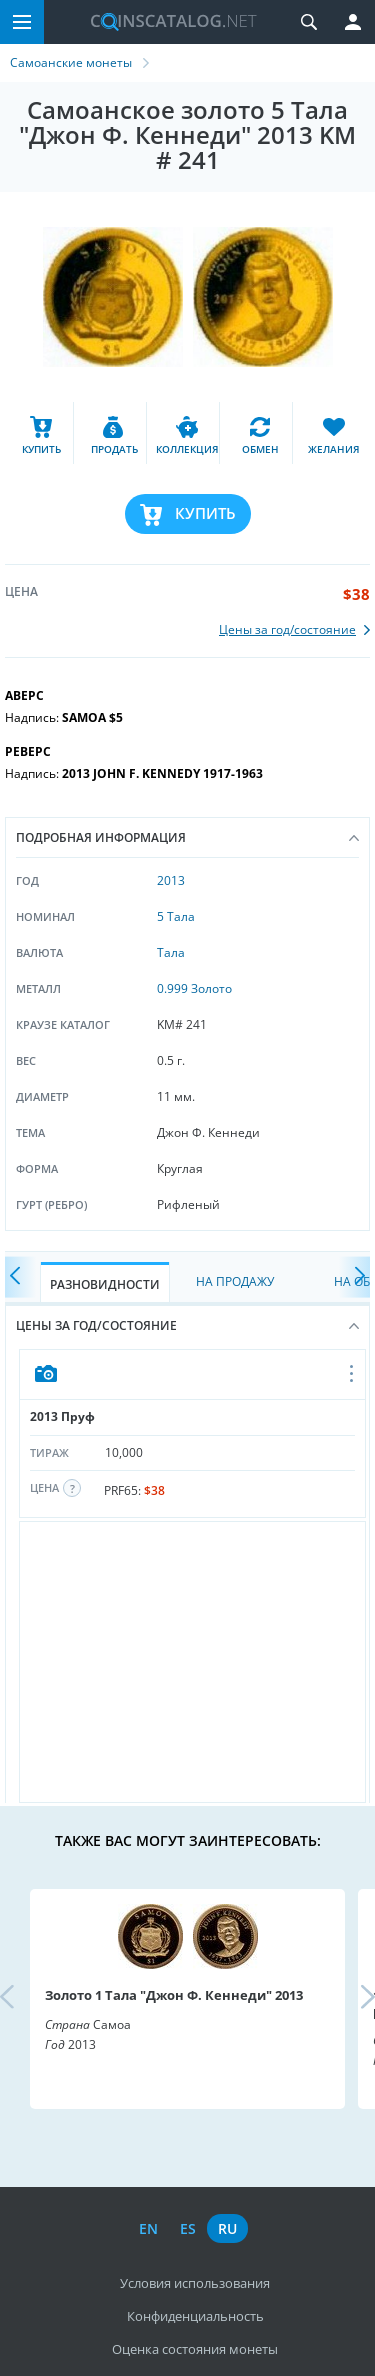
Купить (205, 513)
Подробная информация (187, 837)
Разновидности (105, 1284)
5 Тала (176, 916)
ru (227, 2228)
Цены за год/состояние (187, 1325)
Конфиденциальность (195, 2316)
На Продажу (235, 1281)
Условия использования (195, 2283)
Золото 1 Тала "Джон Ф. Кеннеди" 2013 (174, 1995)
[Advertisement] (192, 1662)
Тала (171, 952)
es (188, 2228)
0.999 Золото (194, 988)
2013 (171, 880)
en (148, 2228)
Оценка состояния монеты (195, 2349)
